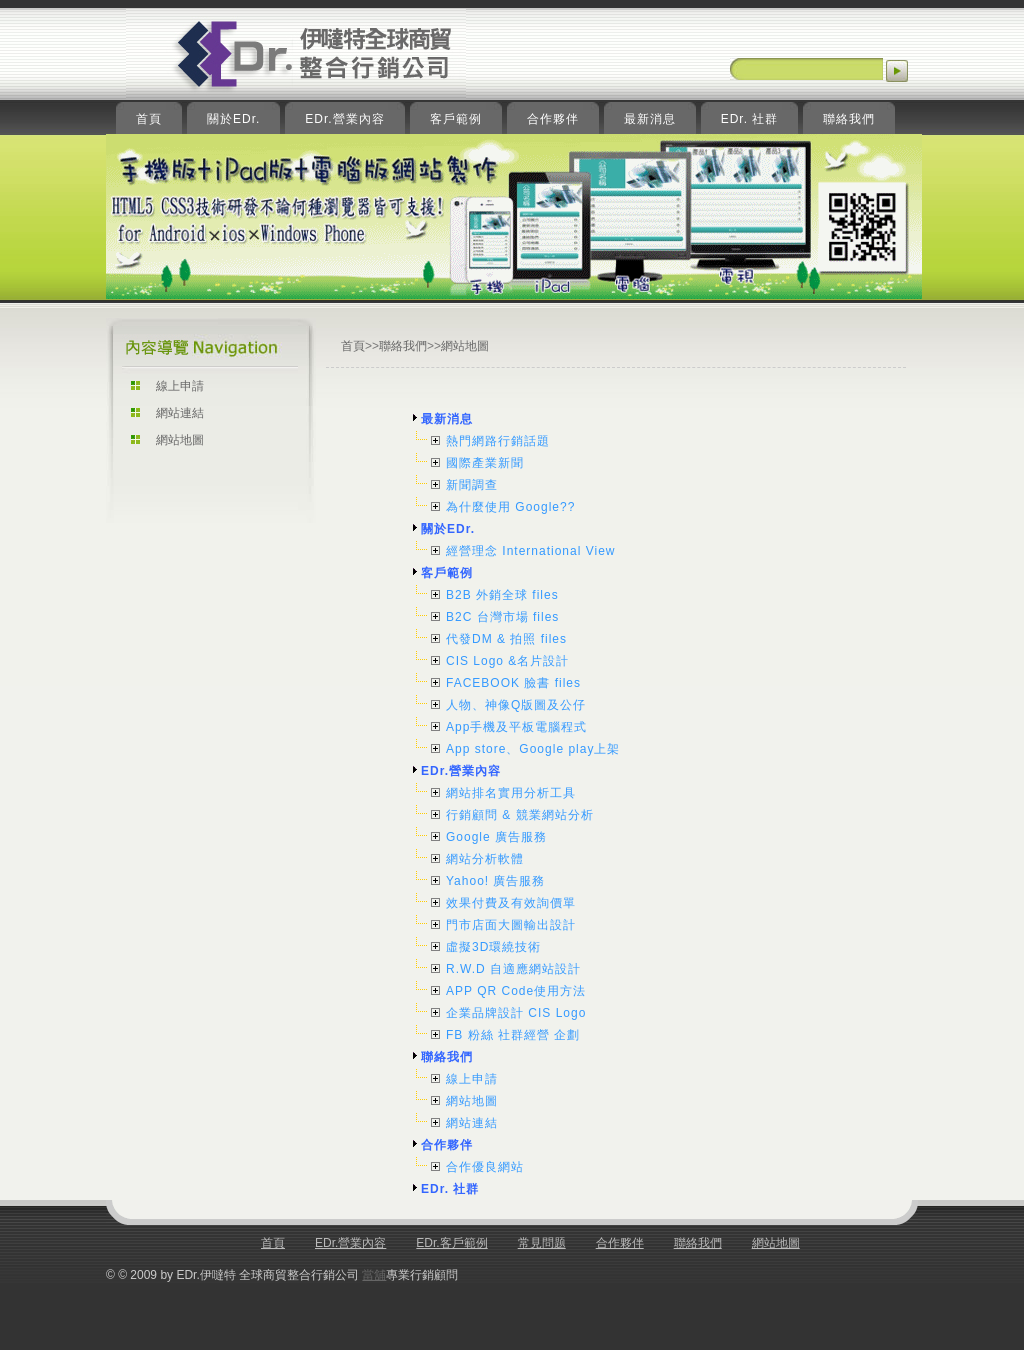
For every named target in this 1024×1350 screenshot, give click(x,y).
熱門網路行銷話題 (498, 441)
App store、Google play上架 (533, 749)
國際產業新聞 (485, 463)
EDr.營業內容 (461, 771)
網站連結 (180, 413)
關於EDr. (448, 529)
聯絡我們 (403, 346)
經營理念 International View (531, 551)
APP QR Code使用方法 (516, 991)
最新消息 (447, 419)
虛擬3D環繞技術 (493, 947)
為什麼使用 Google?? (510, 507)
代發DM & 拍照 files (506, 639)
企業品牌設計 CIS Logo (516, 1013)
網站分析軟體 (485, 859)
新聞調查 (472, 485)
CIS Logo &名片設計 (507, 661)
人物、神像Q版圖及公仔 (516, 705)
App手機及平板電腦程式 (516, 727)
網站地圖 (180, 440)
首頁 (353, 346)
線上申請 (180, 386)
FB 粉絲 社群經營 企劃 (513, 1035)
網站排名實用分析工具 (511, 793)
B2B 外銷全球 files (502, 595)
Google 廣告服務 (496, 837)
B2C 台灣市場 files (502, 617)
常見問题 (542, 1243)
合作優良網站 (485, 1167)
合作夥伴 (447, 1145)
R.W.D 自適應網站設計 (513, 969)
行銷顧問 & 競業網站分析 (520, 815)
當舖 (374, 1275)
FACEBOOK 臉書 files (513, 683)
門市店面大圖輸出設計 (511, 925)
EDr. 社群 (450, 1189)
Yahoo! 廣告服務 (495, 881)
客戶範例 (447, 573)
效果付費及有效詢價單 (511, 903)
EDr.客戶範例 (451, 1243)
